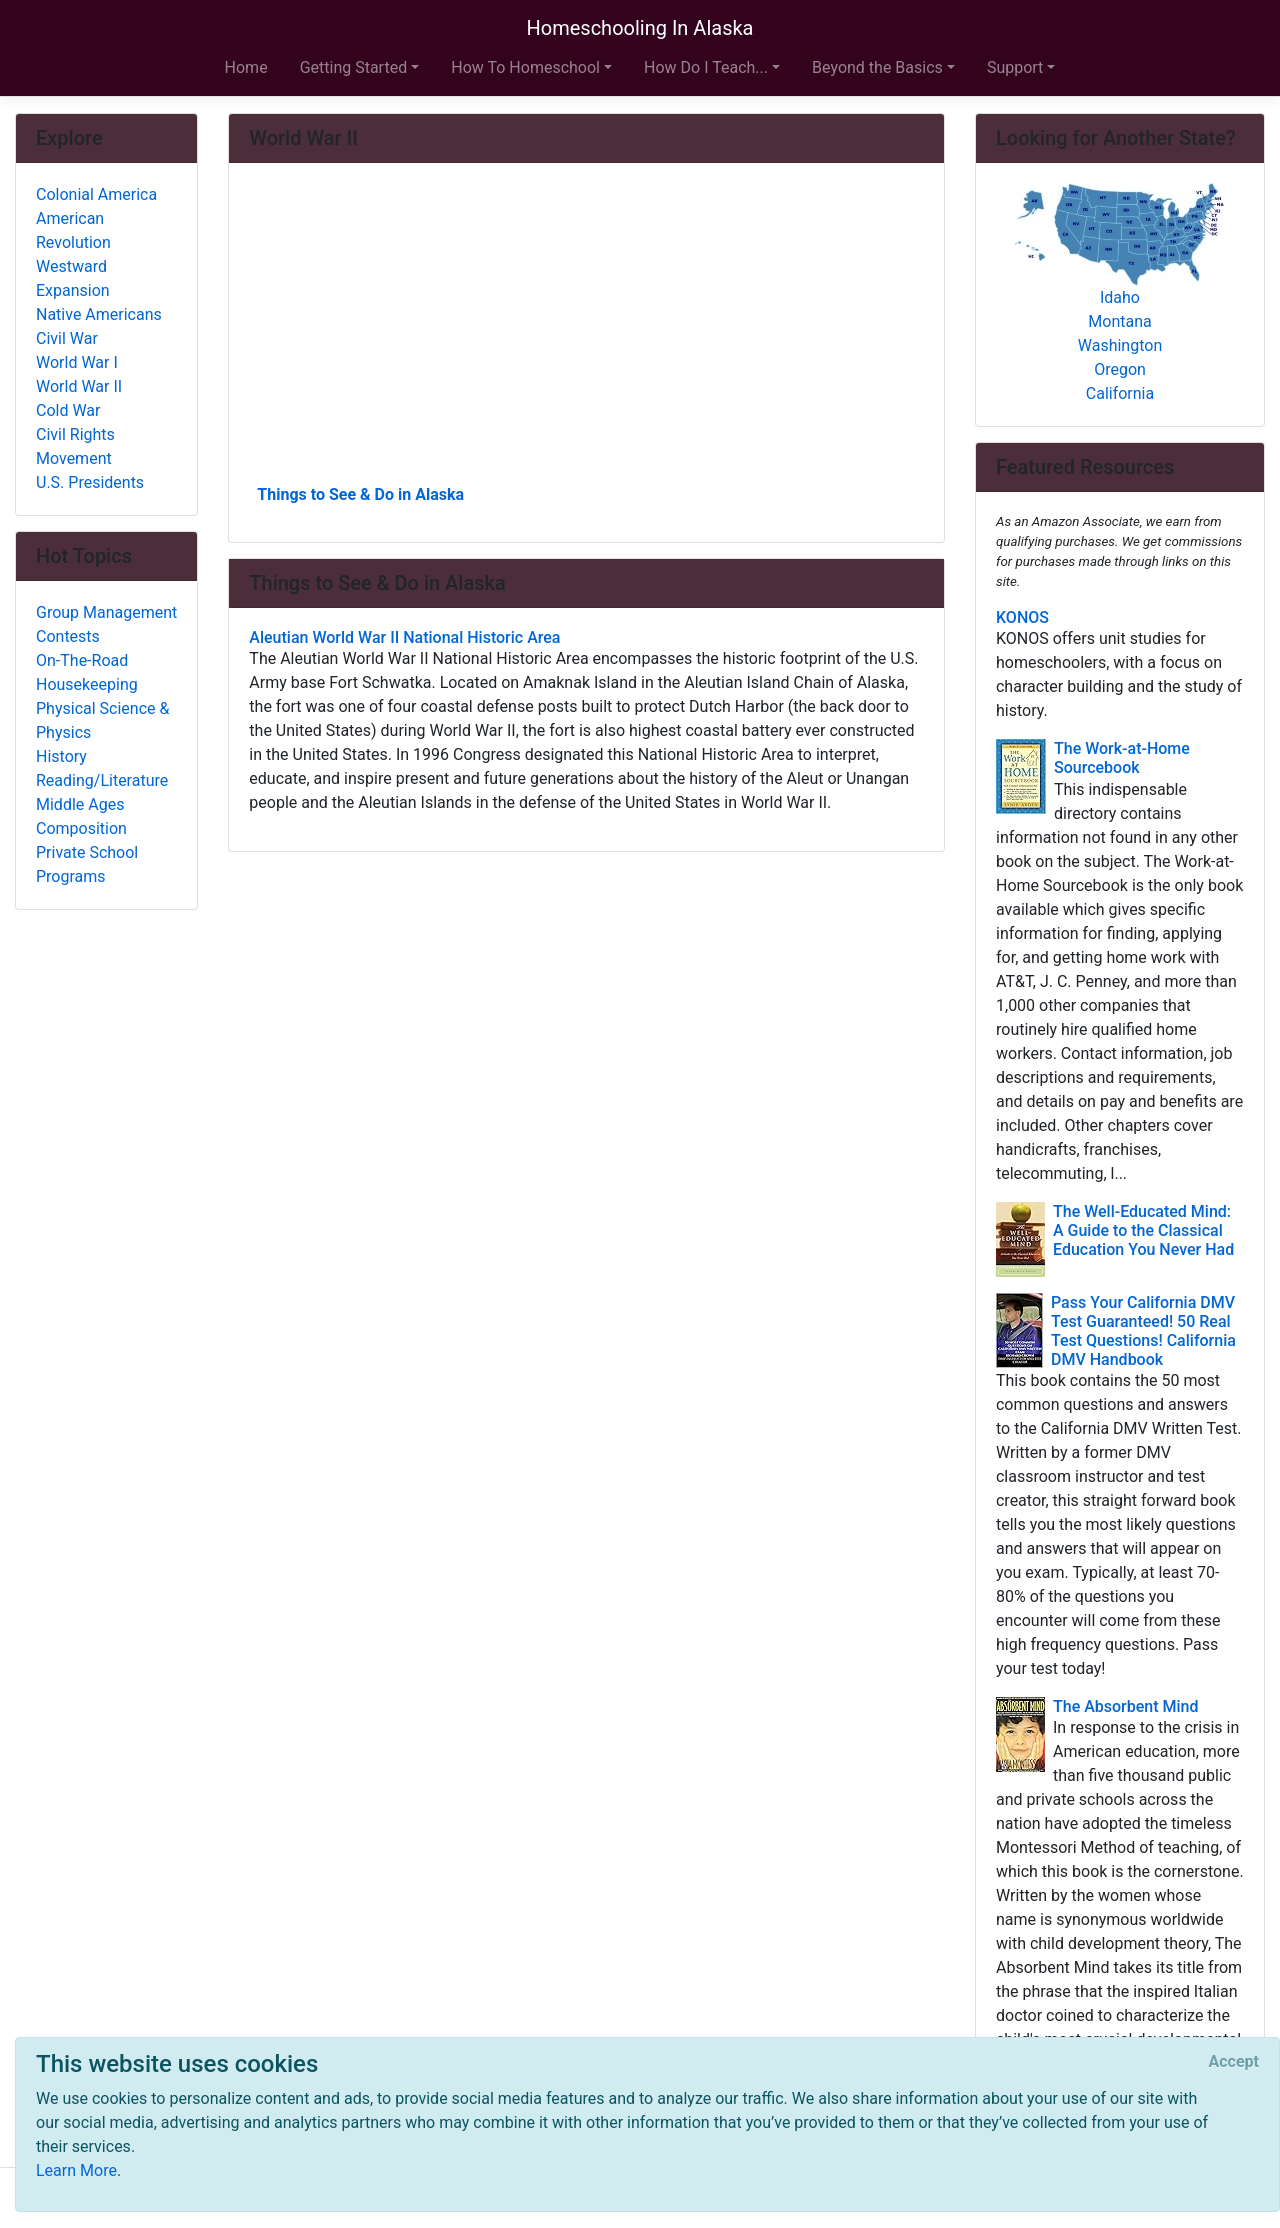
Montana (1119, 321)
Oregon (1120, 369)
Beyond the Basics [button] (877, 67)
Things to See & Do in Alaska (360, 494)
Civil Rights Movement (75, 446)
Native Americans (99, 314)
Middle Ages (80, 804)
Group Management (106, 612)
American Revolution (73, 230)
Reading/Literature (102, 780)
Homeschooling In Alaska (640, 28)
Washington (1120, 345)
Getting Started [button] (354, 67)
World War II (79, 386)
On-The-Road (82, 660)
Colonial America (96, 194)
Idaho (1120, 297)
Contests (68, 636)
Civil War (67, 338)
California (1120, 393)
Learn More (76, 2170)
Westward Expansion (73, 278)
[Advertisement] (586, 331)
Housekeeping (87, 684)
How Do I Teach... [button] (706, 67)
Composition (81, 828)
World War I (77, 362)
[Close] (1234, 2062)
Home (246, 67)
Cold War (68, 410)
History (61, 756)
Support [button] (1015, 67)
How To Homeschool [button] (525, 67)
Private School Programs (87, 864)
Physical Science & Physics (102, 720)
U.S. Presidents (90, 482)
